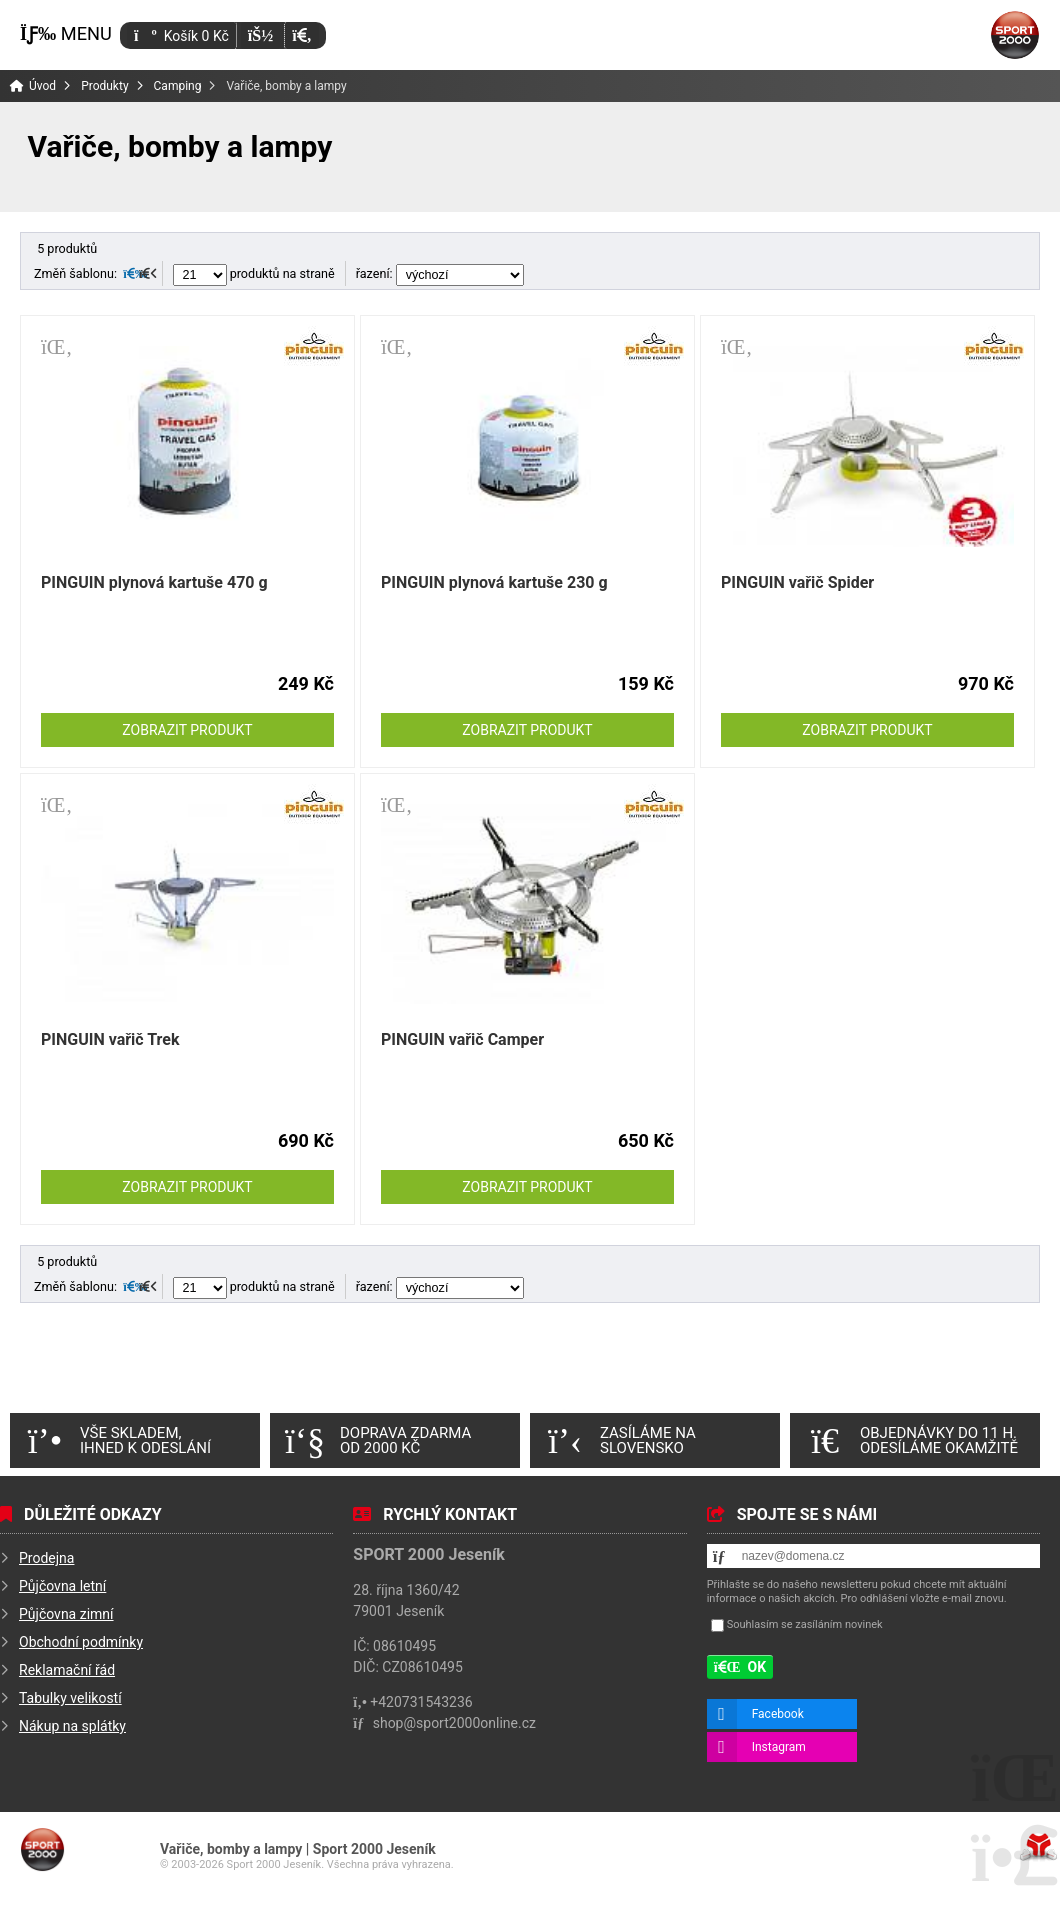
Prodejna (46, 1558)
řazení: (440, 273)
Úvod (1015, 35)
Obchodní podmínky (81, 1642)
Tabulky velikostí (70, 1698)
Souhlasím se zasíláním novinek (805, 1624)
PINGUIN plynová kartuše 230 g (494, 582)
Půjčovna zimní (66, 1614)
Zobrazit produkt (187, 730)
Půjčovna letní (62, 1586)
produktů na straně (254, 273)
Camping (178, 86)
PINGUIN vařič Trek (110, 1039)
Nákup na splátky (72, 1726)
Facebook (778, 1714)
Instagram (779, 1747)
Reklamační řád (67, 1670)
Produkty (104, 86)
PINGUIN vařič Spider (797, 582)
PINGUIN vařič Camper (462, 1039)
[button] (301, 35)
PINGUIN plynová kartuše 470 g (154, 582)
